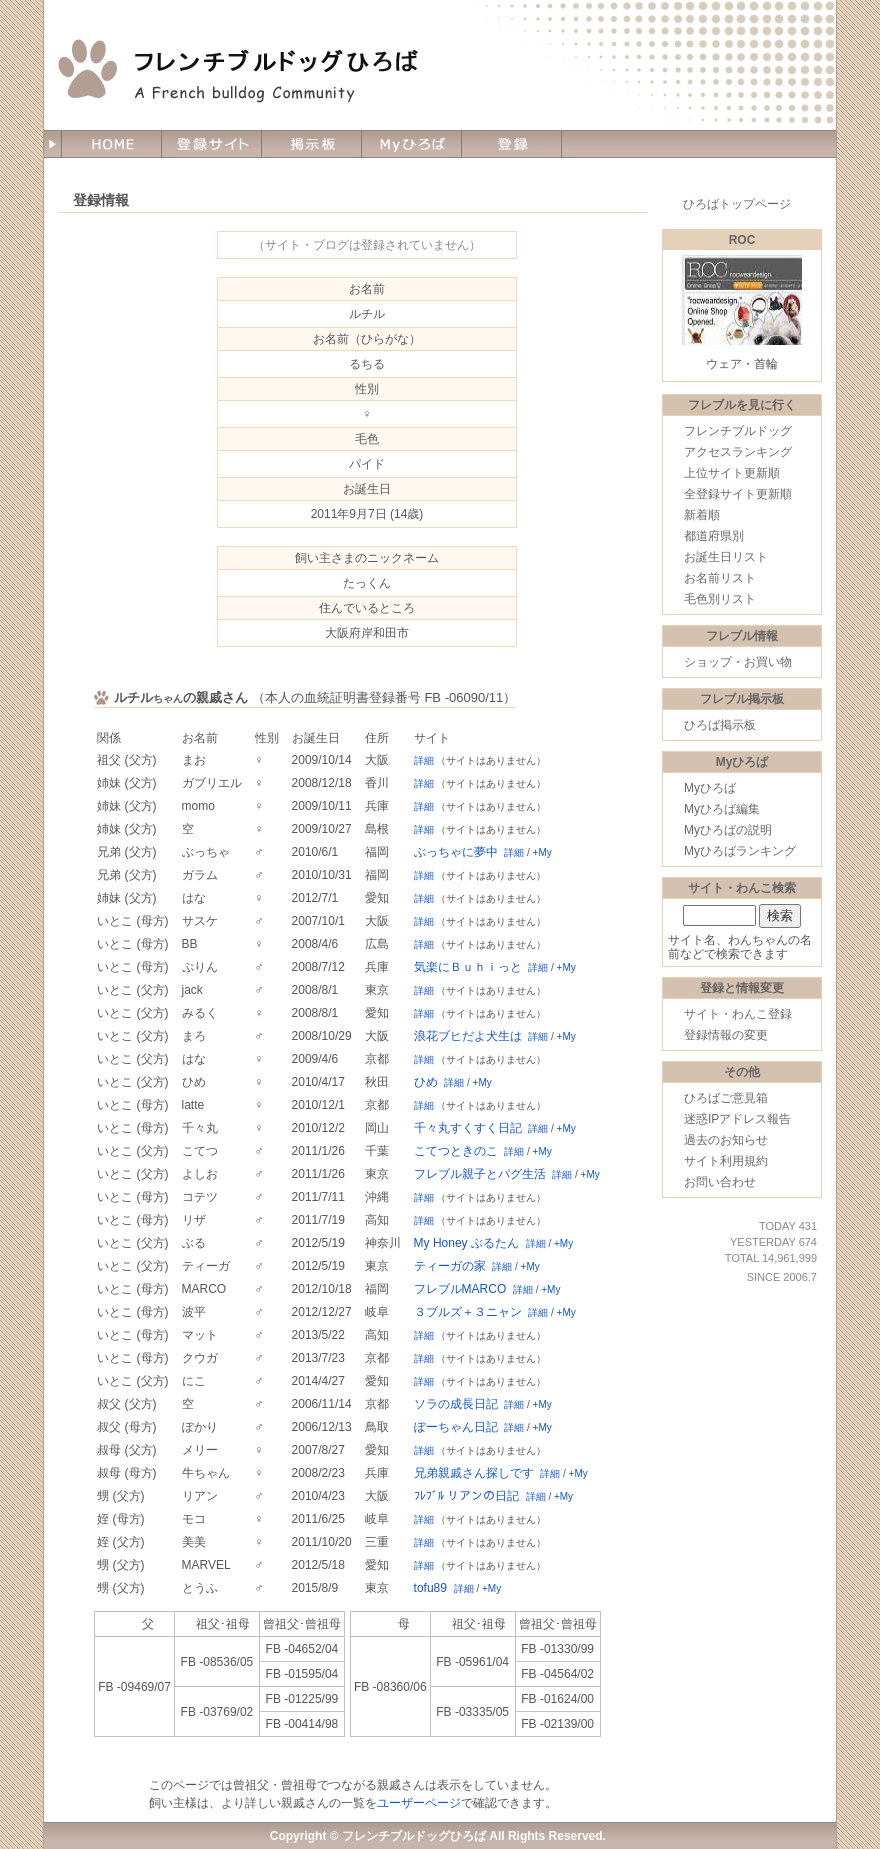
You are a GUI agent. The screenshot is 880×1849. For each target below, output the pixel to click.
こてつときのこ (456, 1151)
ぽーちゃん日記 (456, 1427)
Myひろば (710, 788)
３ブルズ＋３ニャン (468, 1312)
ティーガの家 (450, 1266)
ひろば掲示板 (720, 725)
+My (542, 852)
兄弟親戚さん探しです (474, 1473)
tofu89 (430, 1588)
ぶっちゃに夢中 (456, 852)
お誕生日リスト (726, 557)
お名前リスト (720, 578)
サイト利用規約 (726, 1161)
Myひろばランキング (740, 851)
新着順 (702, 515)
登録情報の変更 (726, 1035)
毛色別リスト (720, 599)
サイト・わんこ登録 (738, 1014)
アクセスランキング (738, 452)
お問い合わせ (720, 1182)
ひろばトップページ (737, 204)
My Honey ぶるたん (466, 1243)
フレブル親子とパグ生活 (480, 1174)
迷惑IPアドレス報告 (737, 1119)
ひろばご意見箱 (726, 1098)
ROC (742, 240)
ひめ (426, 1082)
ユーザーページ (419, 1803)
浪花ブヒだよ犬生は (468, 1036)
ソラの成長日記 (456, 1404)
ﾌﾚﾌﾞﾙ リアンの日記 (466, 1496)
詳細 (424, 760)
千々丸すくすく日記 (468, 1128)
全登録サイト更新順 (738, 494)
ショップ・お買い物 (738, 662)
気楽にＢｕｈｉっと (468, 967)
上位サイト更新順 (732, 473)
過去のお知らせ (726, 1140)
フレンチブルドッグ (738, 431)
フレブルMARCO (460, 1289)
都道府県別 (714, 536)
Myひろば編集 (722, 809)
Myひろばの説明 (728, 830)
